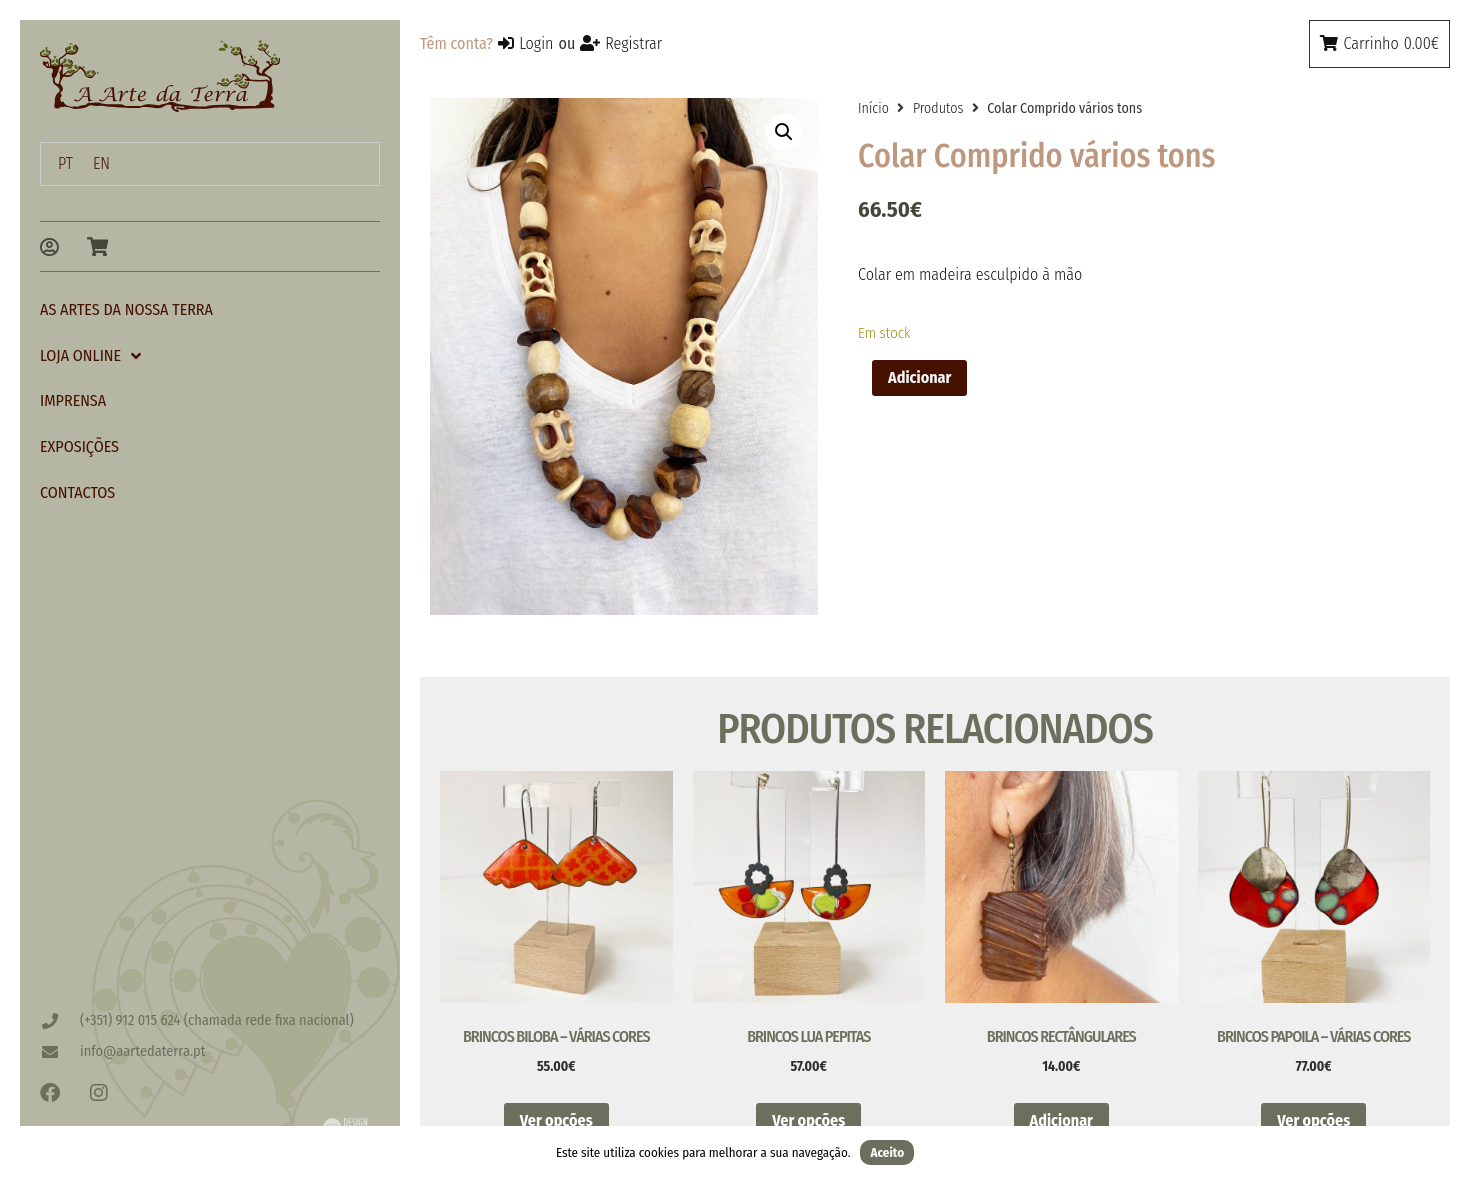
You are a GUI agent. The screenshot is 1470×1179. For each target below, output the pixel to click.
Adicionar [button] (1061, 1120)
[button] (784, 132)
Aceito (887, 1152)
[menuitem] (65, 164)
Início (873, 108)
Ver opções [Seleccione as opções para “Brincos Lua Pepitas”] (808, 1120)
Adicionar (919, 377)
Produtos (938, 108)
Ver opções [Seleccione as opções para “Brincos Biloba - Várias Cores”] (556, 1120)
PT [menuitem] (65, 163)
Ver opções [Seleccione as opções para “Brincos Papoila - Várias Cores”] (1313, 1120)
